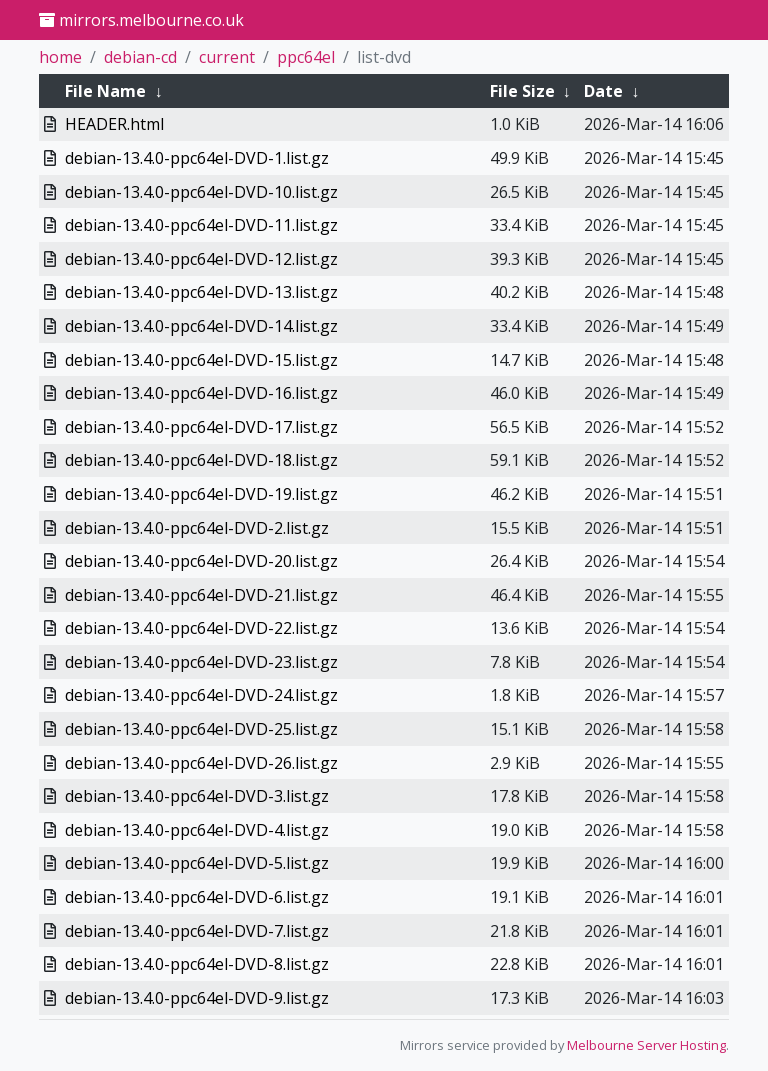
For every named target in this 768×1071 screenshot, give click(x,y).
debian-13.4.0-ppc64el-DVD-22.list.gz (201, 628)
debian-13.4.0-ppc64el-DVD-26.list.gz (201, 763)
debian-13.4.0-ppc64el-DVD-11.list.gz (201, 225)
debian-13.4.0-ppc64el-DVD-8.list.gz (197, 964)
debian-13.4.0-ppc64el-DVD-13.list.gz (201, 292)
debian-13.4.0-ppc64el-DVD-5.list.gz (197, 863)
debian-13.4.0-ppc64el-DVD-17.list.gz (201, 427)
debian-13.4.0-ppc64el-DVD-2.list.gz (197, 528)
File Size (522, 91)
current (227, 57)
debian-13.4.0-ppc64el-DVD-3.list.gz (197, 796)
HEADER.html (114, 124)
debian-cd (140, 57)
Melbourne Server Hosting (646, 1045)
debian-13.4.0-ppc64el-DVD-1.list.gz (197, 158)
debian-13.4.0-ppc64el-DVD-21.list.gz (201, 595)
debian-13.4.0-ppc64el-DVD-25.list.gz (201, 729)
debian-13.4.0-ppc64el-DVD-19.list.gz (201, 494)
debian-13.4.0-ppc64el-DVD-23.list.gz (201, 662)
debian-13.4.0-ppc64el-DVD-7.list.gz (197, 931)
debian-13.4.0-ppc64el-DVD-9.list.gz (197, 998)
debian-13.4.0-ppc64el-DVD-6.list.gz (197, 897)
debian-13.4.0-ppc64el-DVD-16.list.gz (201, 393)
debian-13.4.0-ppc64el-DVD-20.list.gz (201, 561)
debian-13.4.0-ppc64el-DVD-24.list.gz (201, 695)
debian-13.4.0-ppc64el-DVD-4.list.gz (197, 830)
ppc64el (306, 57)
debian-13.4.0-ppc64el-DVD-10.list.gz (201, 192)
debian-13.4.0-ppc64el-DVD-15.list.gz (201, 360)
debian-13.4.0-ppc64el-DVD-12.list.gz (201, 259)
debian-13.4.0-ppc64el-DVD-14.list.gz (201, 326)
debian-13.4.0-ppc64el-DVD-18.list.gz (201, 460)
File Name (105, 91)
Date (603, 91)
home (60, 57)
